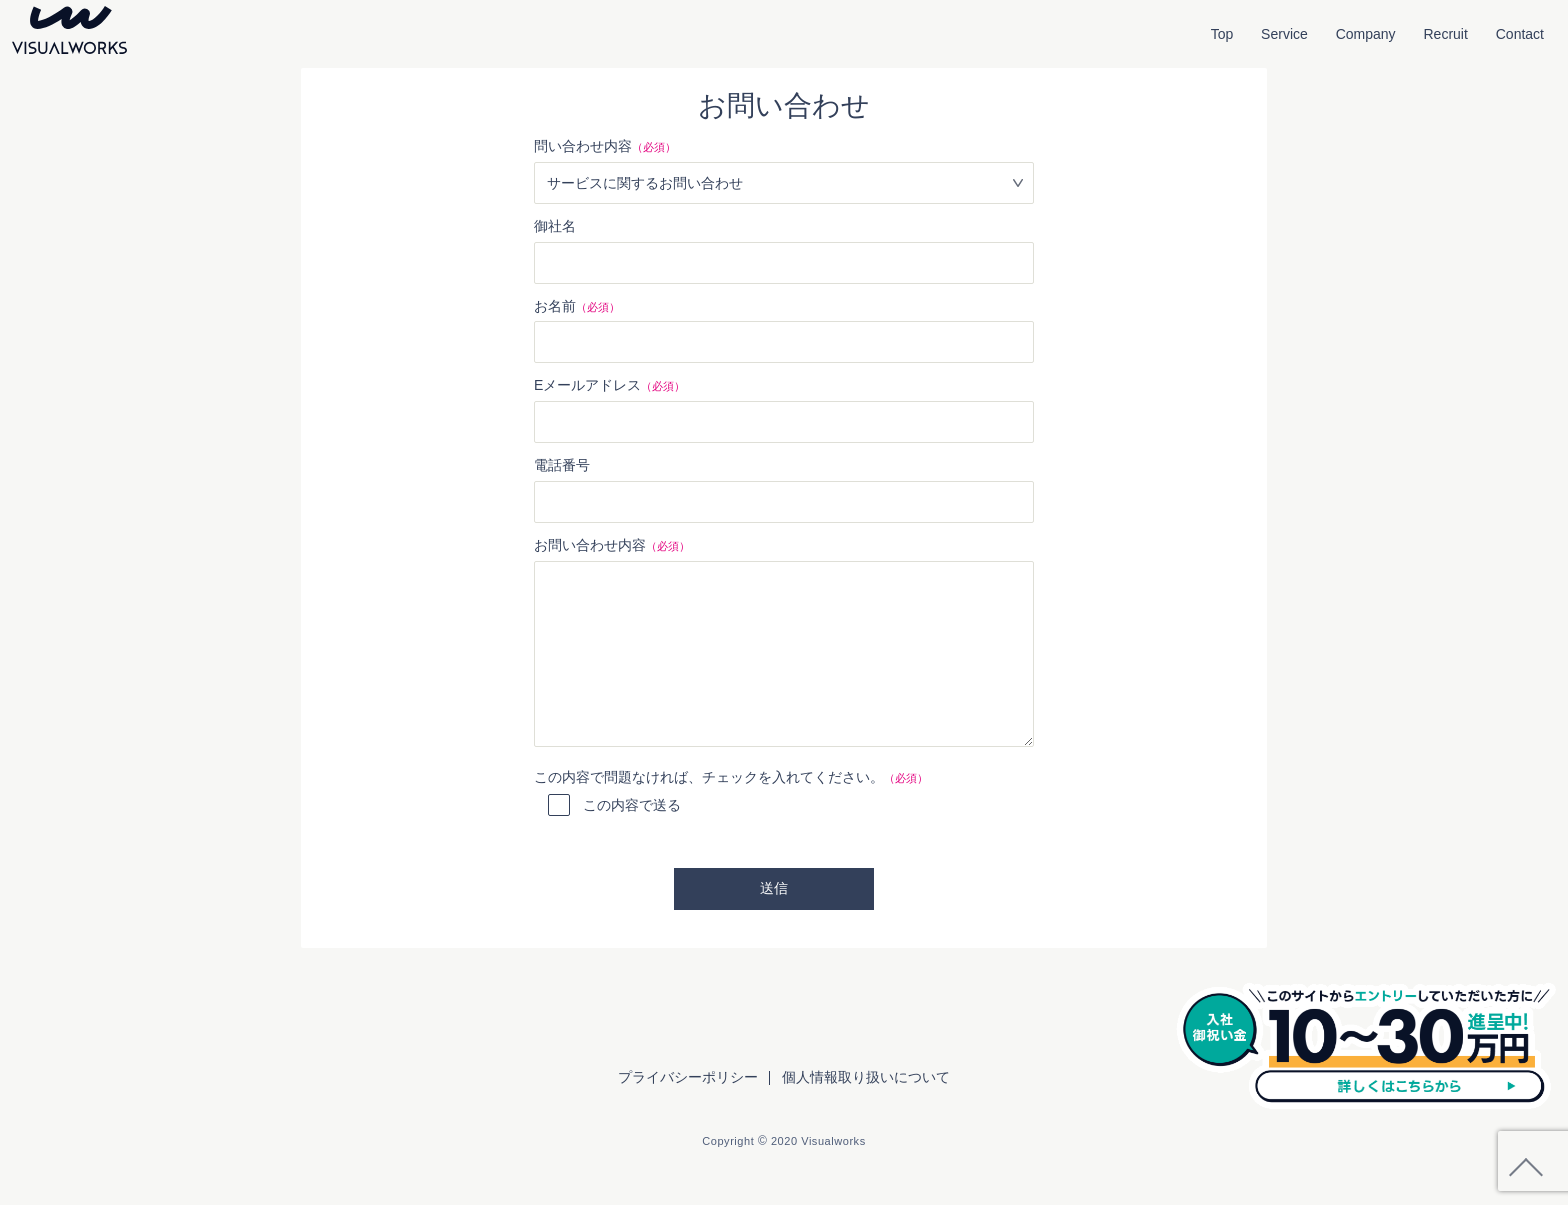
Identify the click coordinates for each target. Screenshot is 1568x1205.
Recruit (1446, 34)
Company (1366, 34)
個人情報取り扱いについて (866, 1077)
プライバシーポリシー (688, 1077)
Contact (1520, 34)
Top (1222, 34)
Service (1284, 34)
